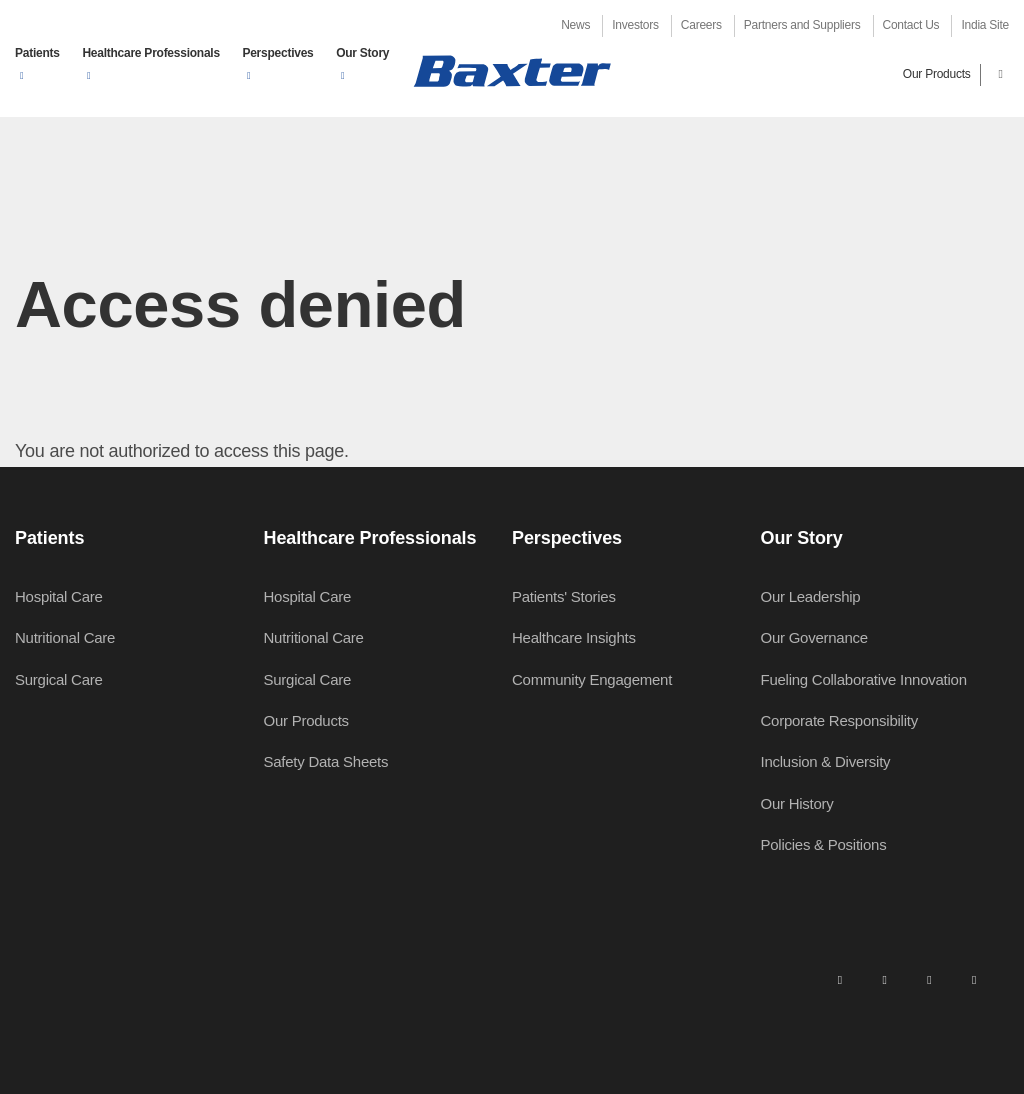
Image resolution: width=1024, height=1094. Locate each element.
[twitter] (929, 979)
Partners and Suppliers (802, 25)
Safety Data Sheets (326, 761)
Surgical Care (59, 679)
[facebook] (884, 979)
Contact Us (911, 25)
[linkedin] (840, 979)
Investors (635, 25)
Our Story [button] (362, 53)
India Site (985, 25)
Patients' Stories (564, 596)
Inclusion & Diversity (826, 761)
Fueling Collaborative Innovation (864, 679)
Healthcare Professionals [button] (150, 53)
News (575, 25)
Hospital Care (59, 596)
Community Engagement (592, 679)
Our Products (937, 74)
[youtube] (974, 979)
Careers (701, 25)
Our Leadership (811, 596)
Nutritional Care (65, 637)
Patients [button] (37, 53)
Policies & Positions (824, 844)
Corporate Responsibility (839, 720)
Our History (797, 803)
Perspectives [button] (277, 53)
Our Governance (814, 637)
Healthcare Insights (574, 637)
